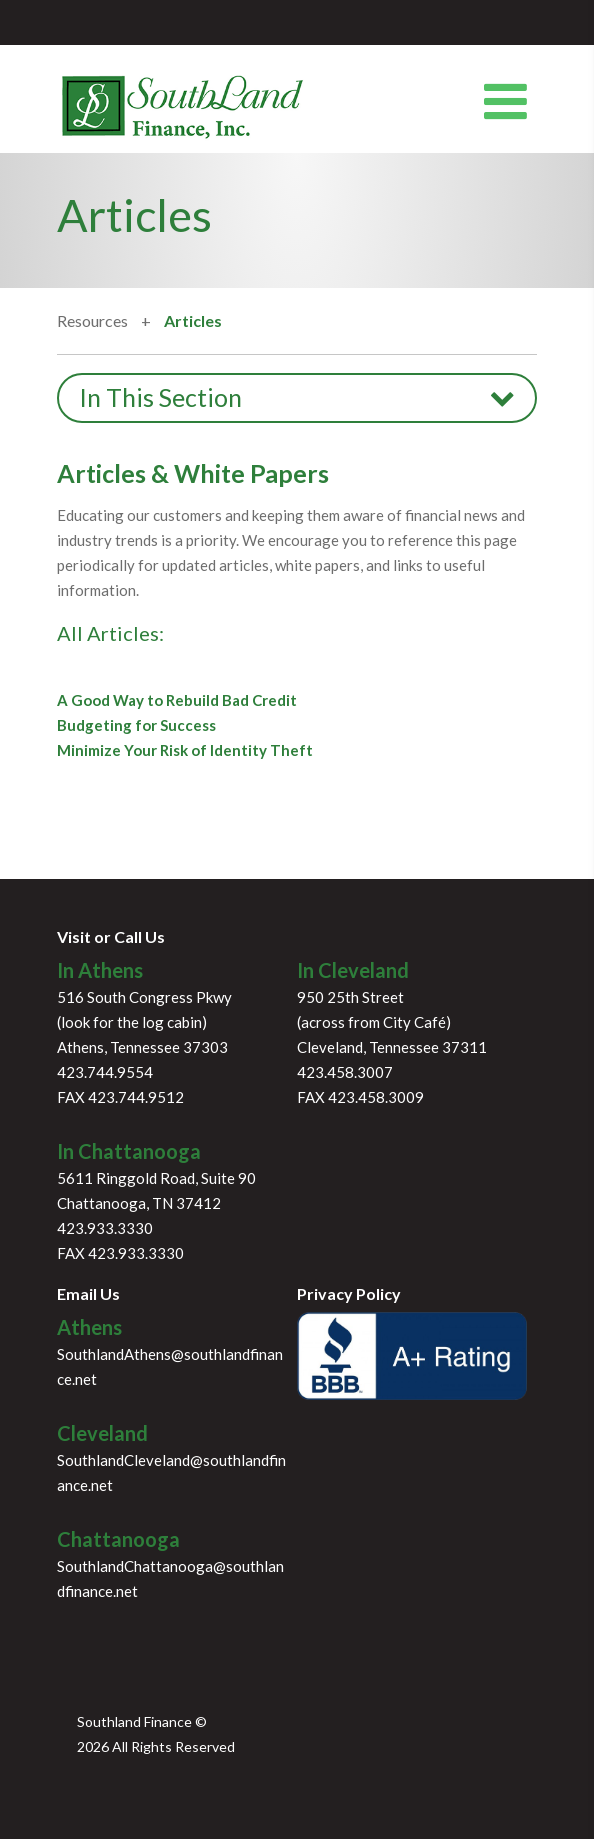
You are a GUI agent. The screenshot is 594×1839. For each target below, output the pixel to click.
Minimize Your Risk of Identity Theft (185, 750)
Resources (94, 320)
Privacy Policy (349, 1293)
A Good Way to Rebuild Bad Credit (177, 700)
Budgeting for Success (136, 725)
